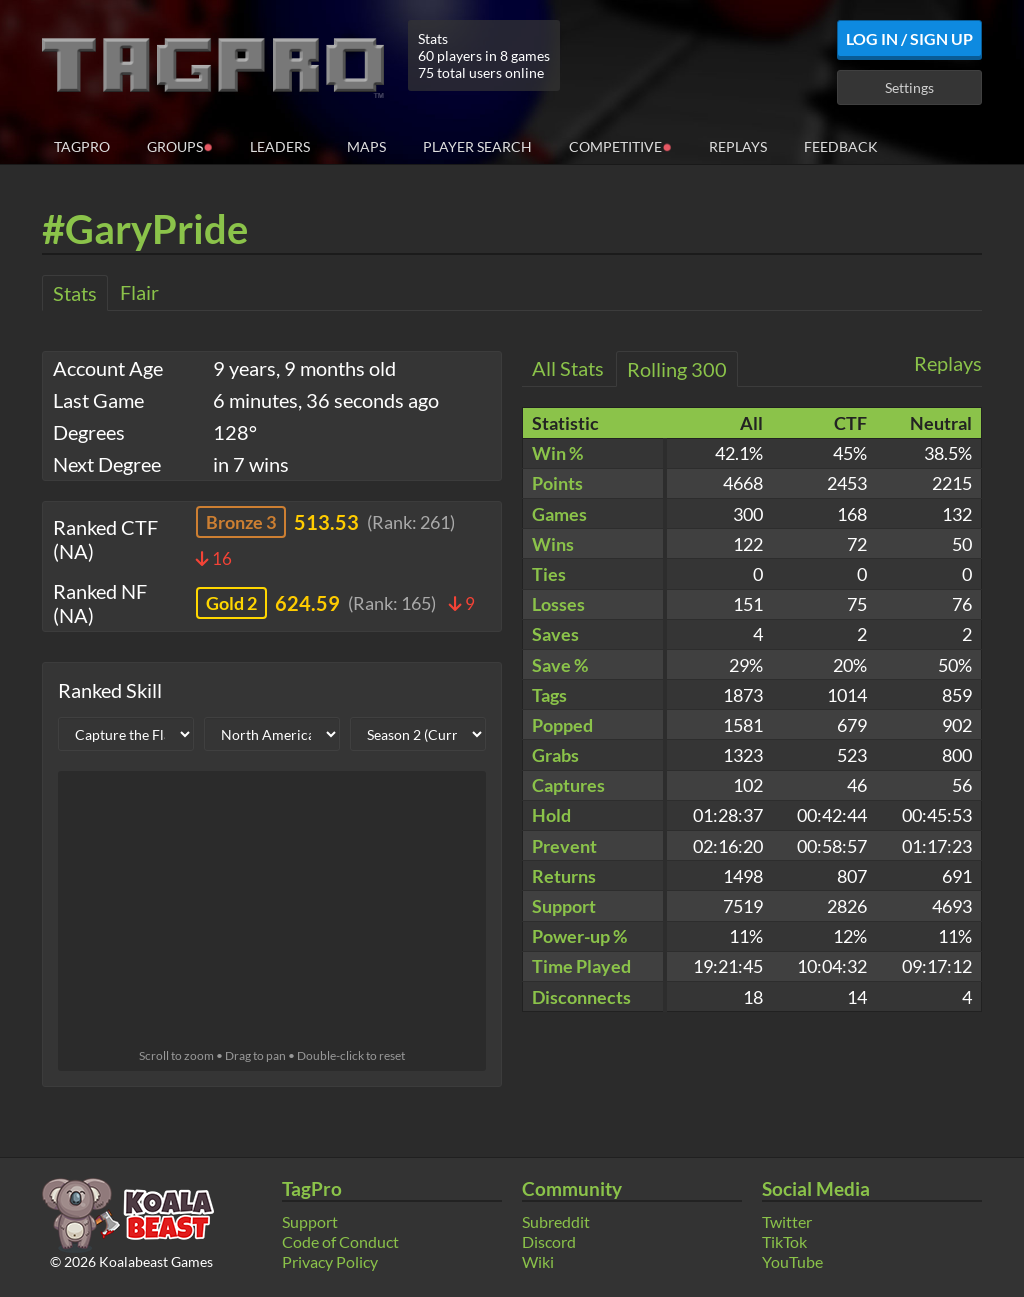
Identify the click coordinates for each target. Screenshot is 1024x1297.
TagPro (82, 146)
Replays (738, 146)
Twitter (787, 1221)
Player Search (477, 146)
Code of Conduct (340, 1241)
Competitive (620, 145)
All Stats (568, 368)
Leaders (280, 146)
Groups (180, 145)
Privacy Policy (330, 1261)
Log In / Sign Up (909, 38)
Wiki (538, 1261)
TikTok (784, 1241)
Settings (909, 87)
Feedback (841, 146)
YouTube (792, 1261)
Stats (75, 293)
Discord (549, 1241)
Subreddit (556, 1221)
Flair (139, 292)
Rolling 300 (677, 369)
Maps (366, 146)
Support (310, 1221)
